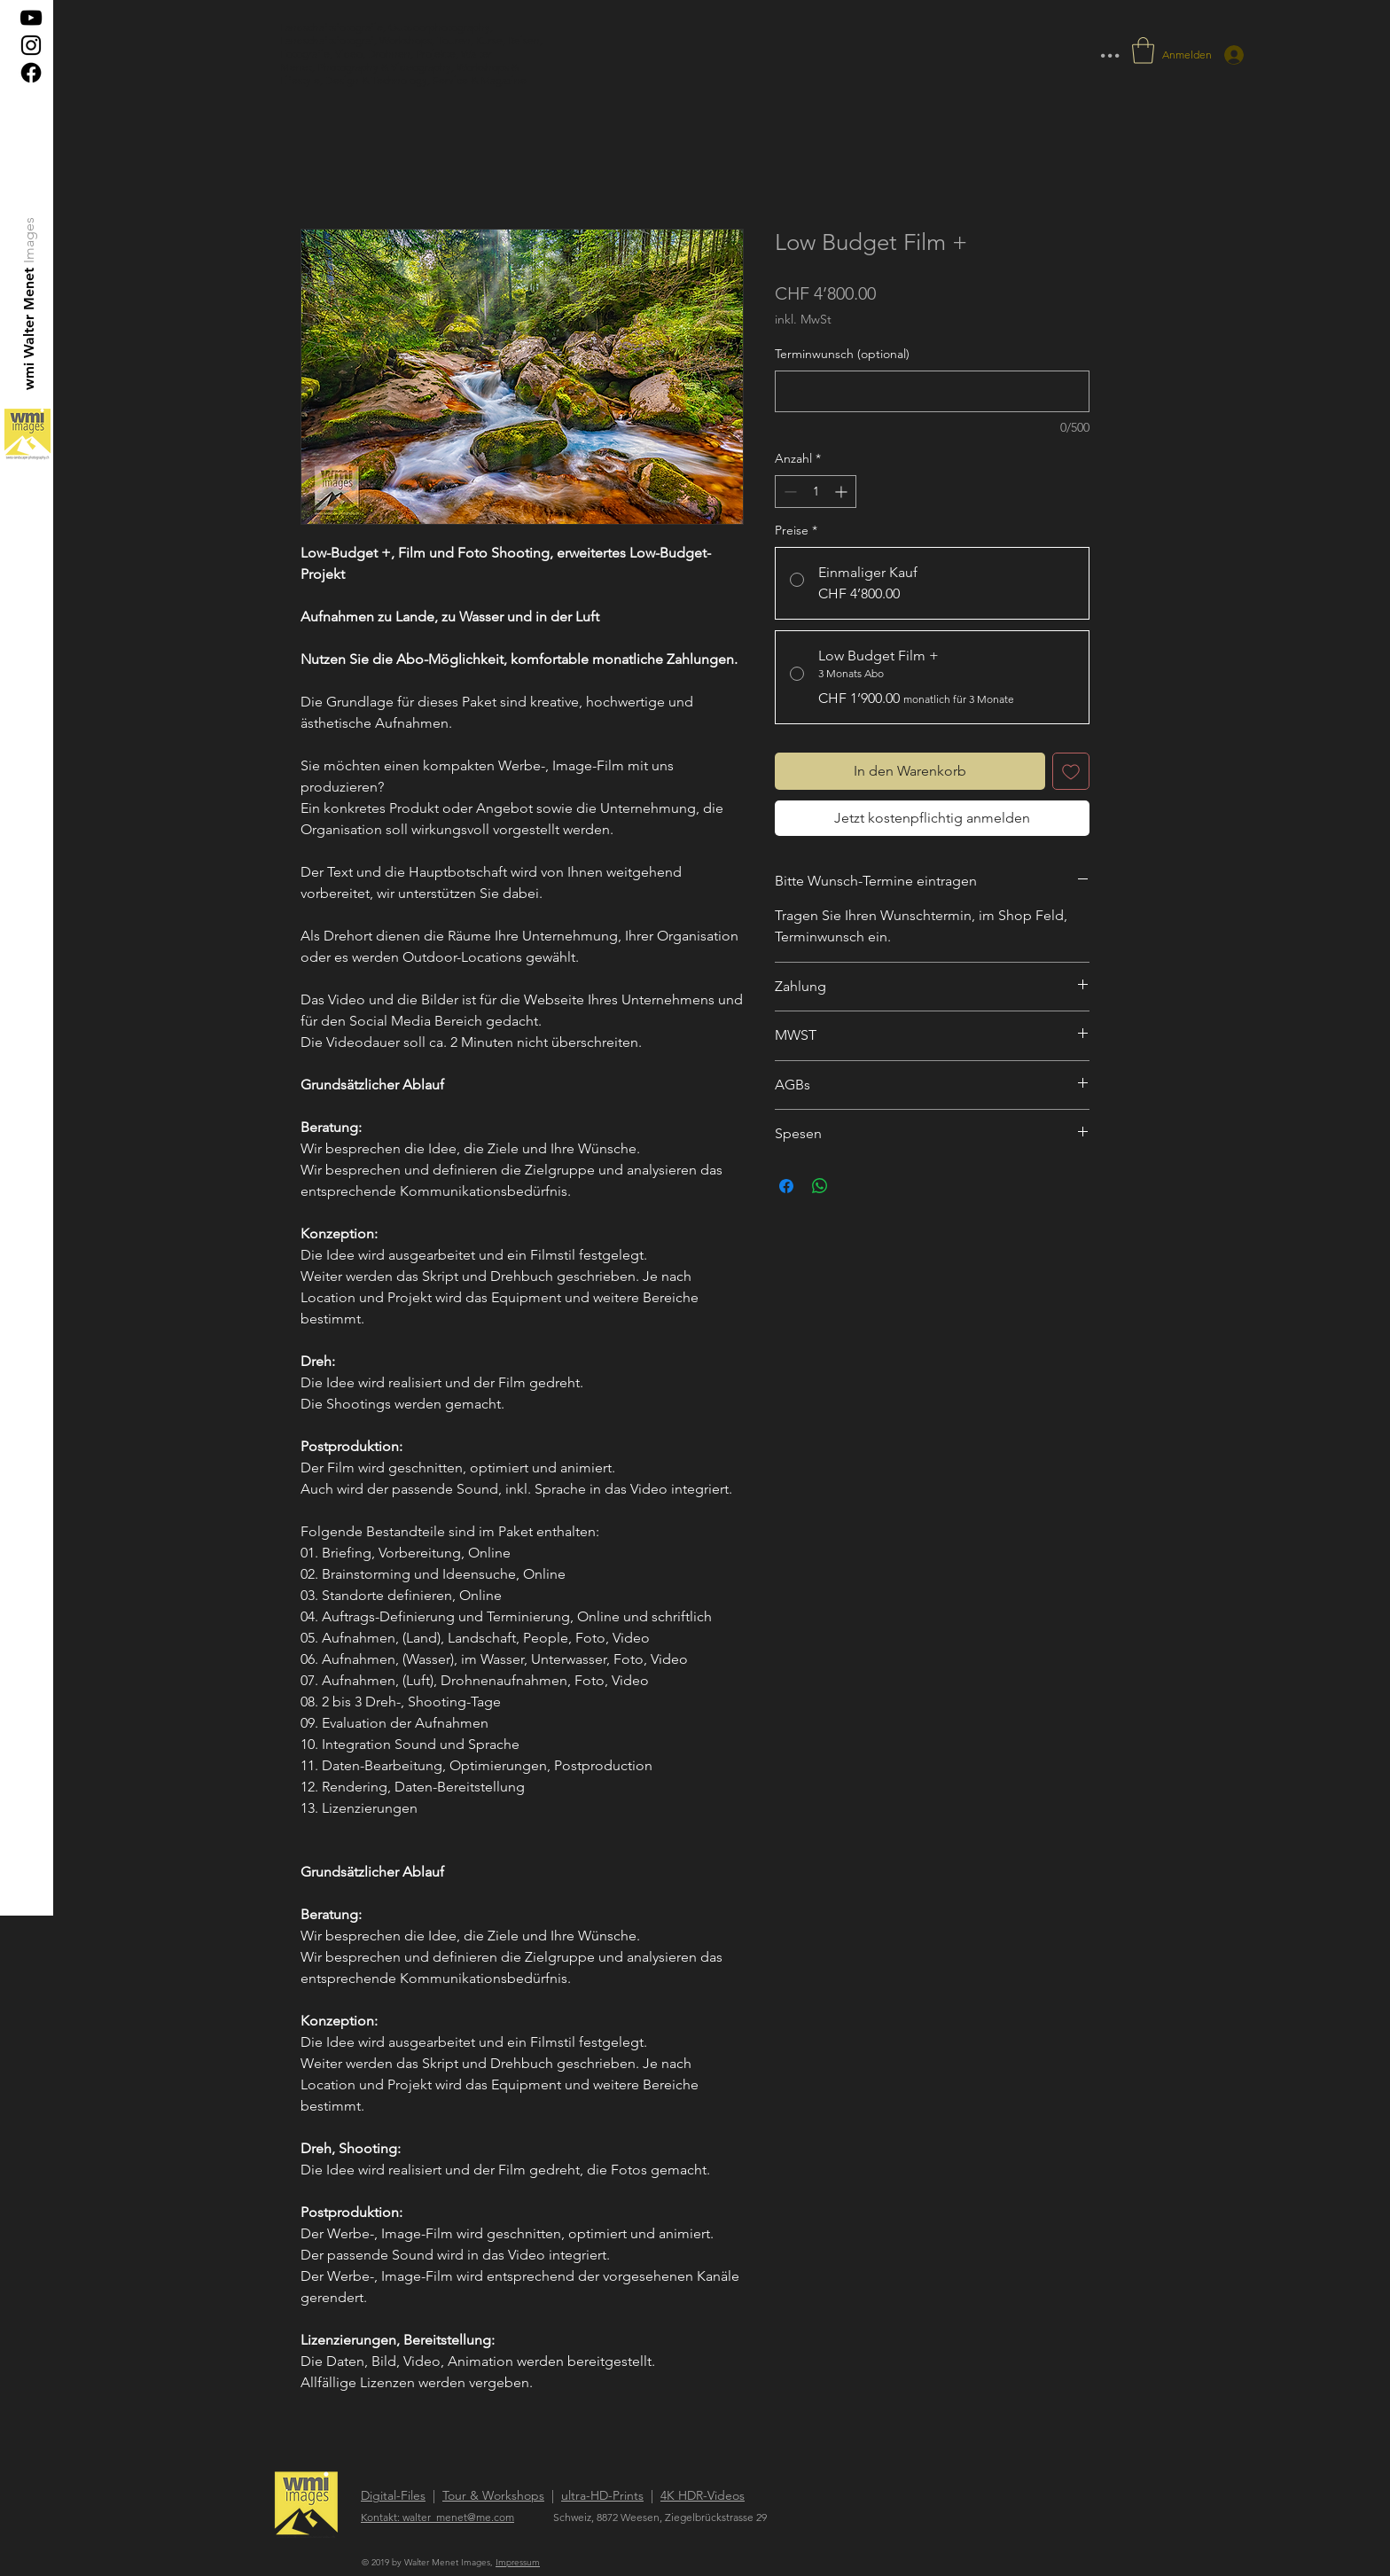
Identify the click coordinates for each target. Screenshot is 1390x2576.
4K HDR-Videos (702, 2495)
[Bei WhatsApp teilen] (820, 1186)
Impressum (518, 2562)
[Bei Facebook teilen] (786, 1186)
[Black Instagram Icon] (31, 45)
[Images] (30, 240)
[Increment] (843, 491)
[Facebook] (31, 72)
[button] (1143, 50)
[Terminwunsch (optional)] (932, 391)
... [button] (1110, 49)
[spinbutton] (816, 491)
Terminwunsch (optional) (842, 354)
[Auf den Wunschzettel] (1070, 771)
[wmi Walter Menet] (30, 328)
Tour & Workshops (493, 2495)
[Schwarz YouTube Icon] (31, 17)
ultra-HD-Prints (602, 2495)
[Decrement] (788, 491)
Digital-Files (393, 2495)
